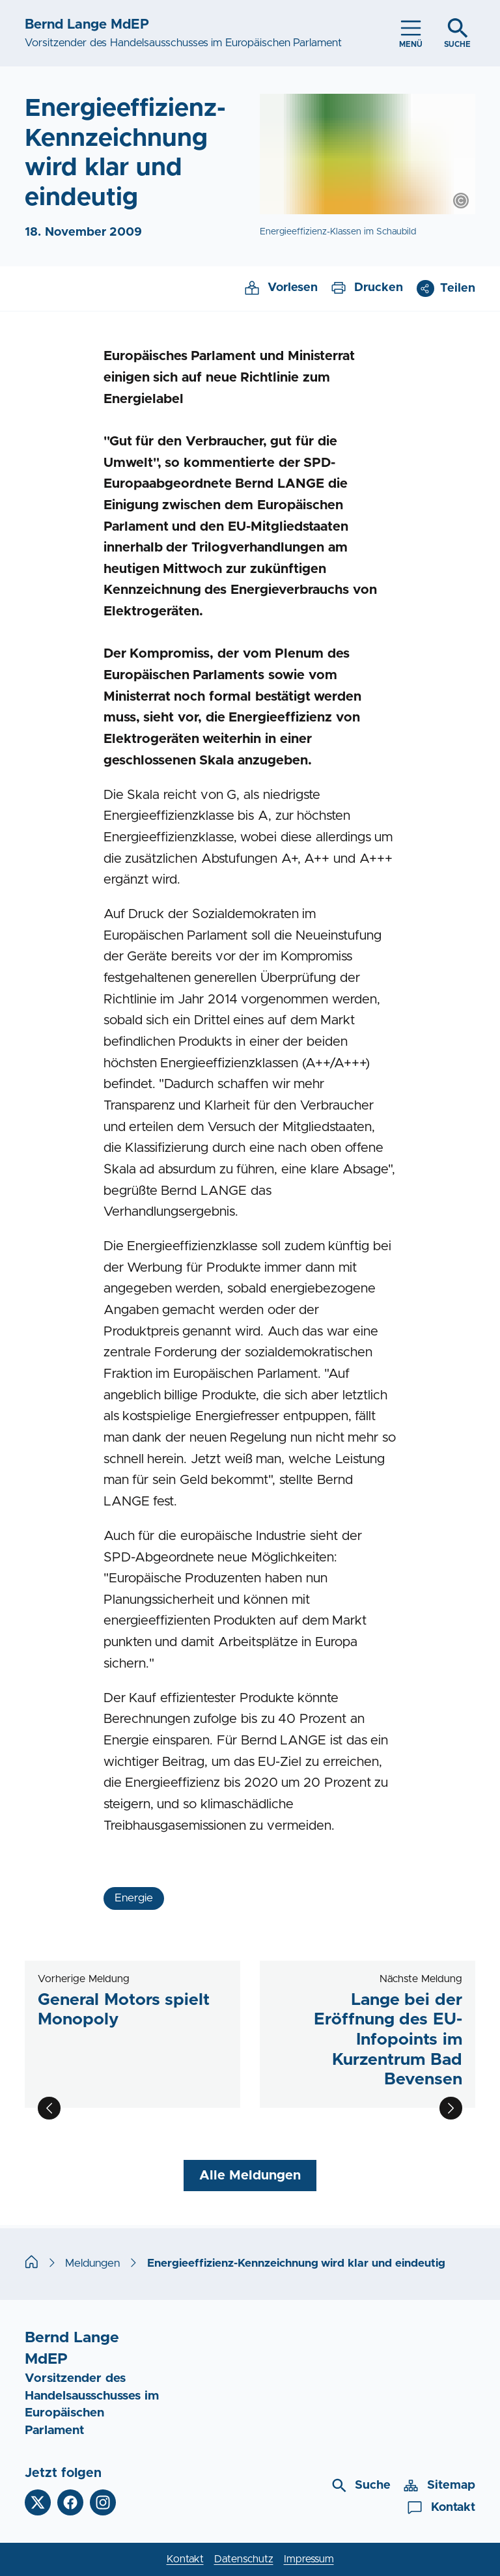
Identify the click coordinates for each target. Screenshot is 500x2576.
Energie (134, 1898)
